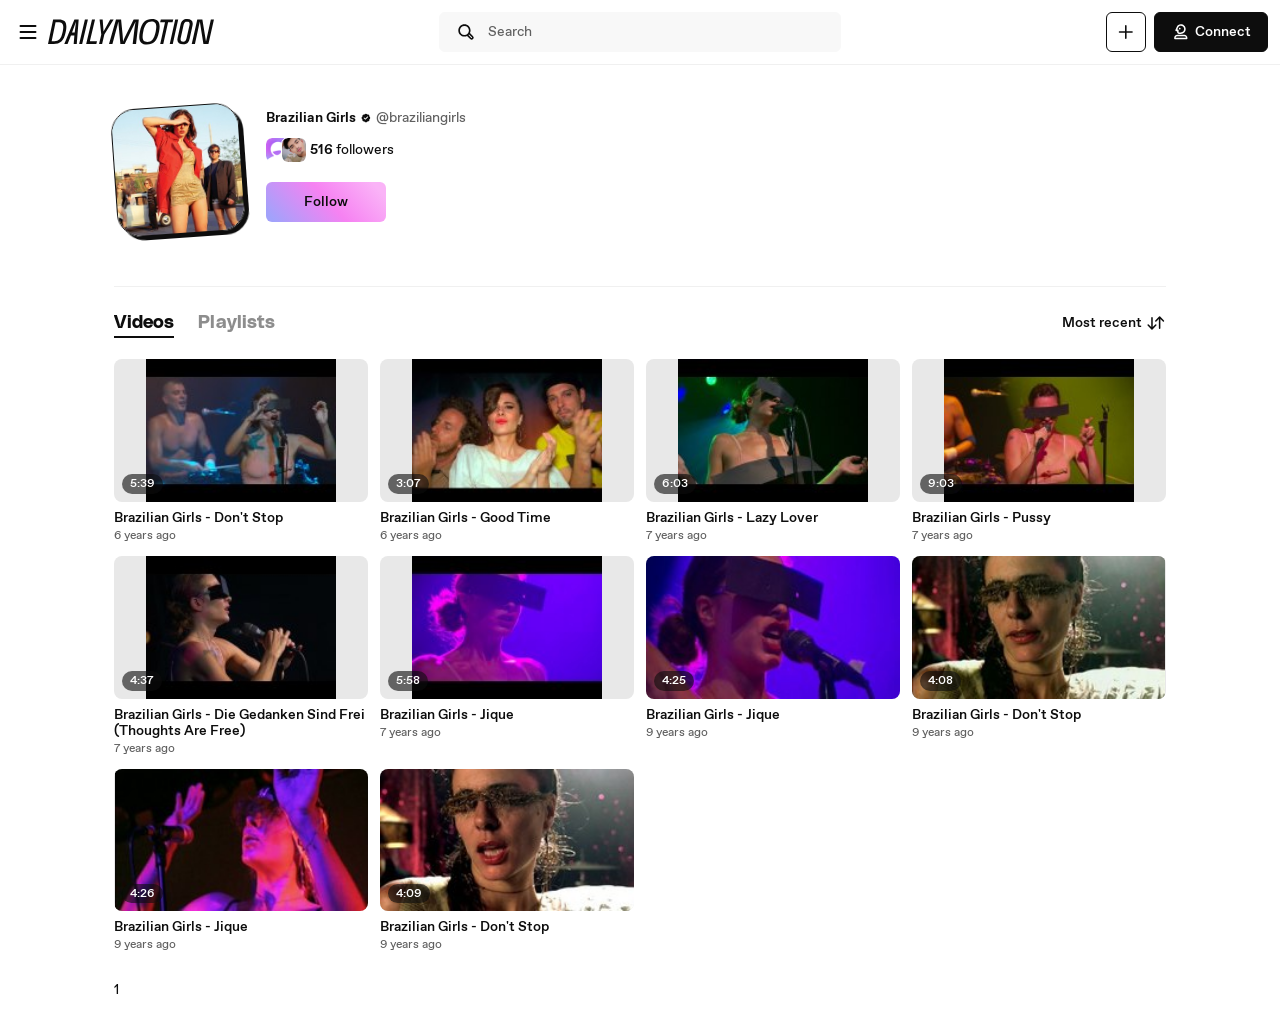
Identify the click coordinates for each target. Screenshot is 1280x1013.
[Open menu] (28, 32)
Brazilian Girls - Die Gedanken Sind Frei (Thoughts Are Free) (239, 723)
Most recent (1114, 323)
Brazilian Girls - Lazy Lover (732, 518)
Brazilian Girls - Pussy (981, 518)
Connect (1211, 32)
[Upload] (1126, 32)
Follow (326, 202)
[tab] (144, 323)
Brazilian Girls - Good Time (465, 518)
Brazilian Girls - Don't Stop (198, 518)
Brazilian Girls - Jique (447, 715)
